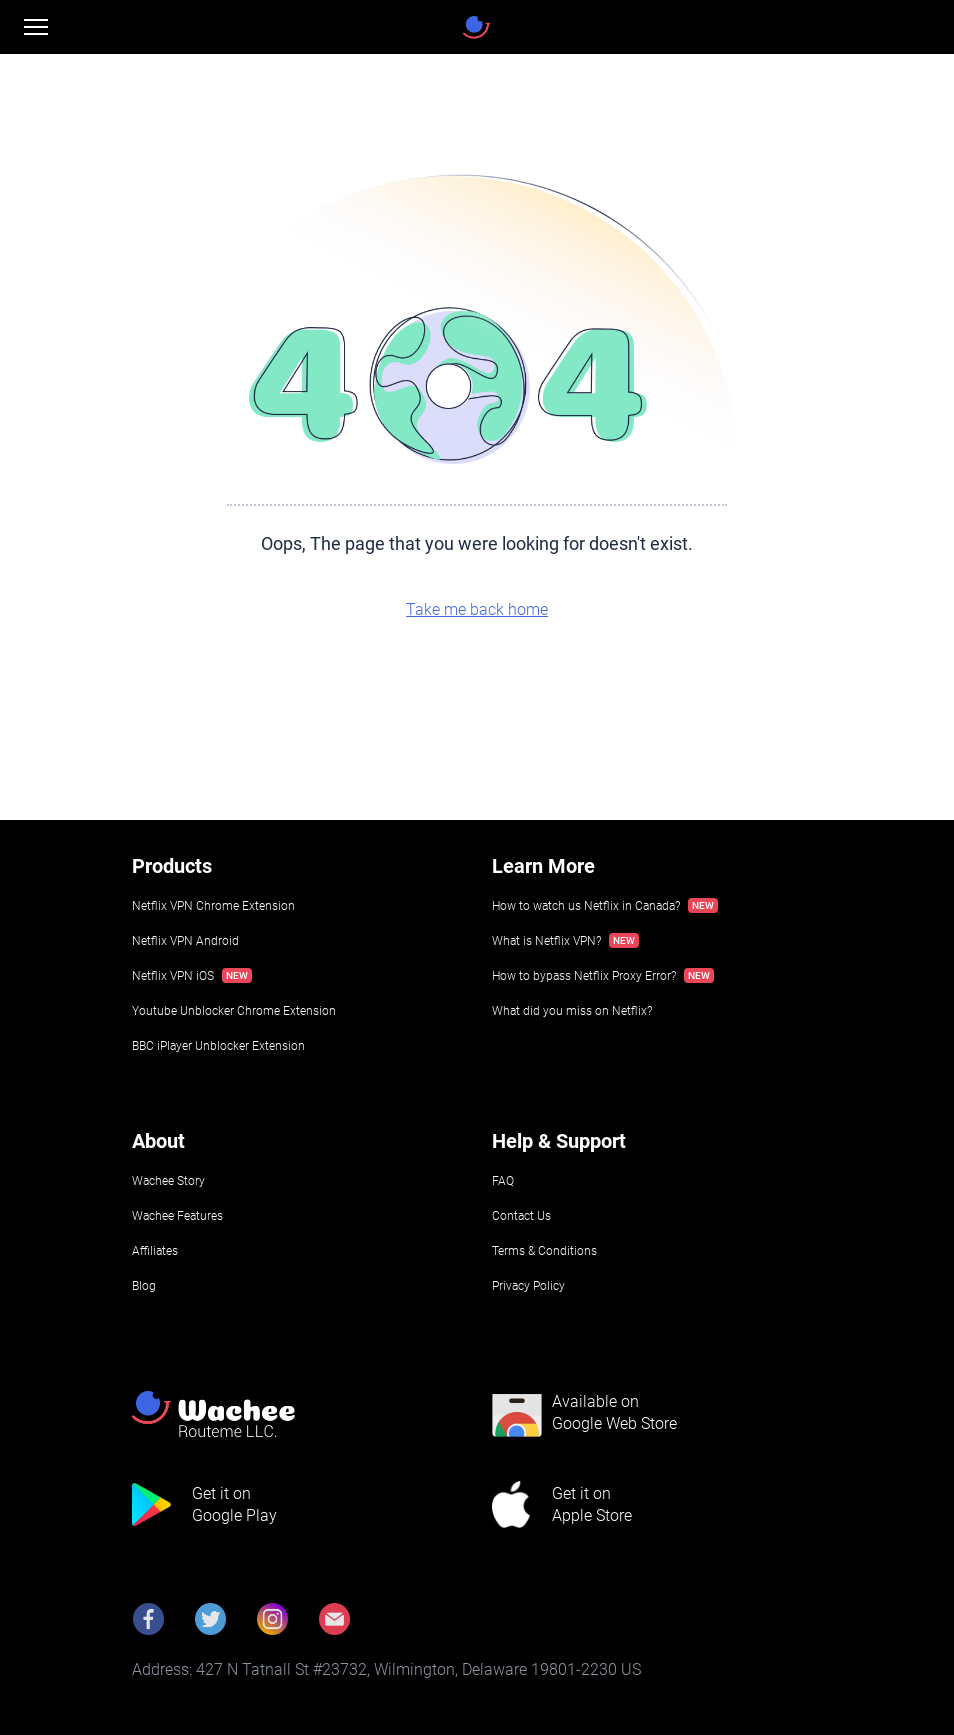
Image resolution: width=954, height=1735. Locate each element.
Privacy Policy (528, 1286)
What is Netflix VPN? (546, 941)
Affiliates (155, 1251)
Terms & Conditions (544, 1251)
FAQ (503, 1181)
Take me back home (477, 609)
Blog (144, 1286)
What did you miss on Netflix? (572, 1011)
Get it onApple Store (592, 1504)
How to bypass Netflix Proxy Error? (584, 976)
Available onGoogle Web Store (614, 1412)
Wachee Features (177, 1216)
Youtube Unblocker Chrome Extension (234, 1011)
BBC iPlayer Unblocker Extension (218, 1046)
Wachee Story (168, 1181)
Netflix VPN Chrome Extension (213, 906)
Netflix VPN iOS (173, 976)
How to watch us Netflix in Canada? (586, 906)
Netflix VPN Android (185, 941)
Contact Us (521, 1216)
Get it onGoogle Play (234, 1504)
